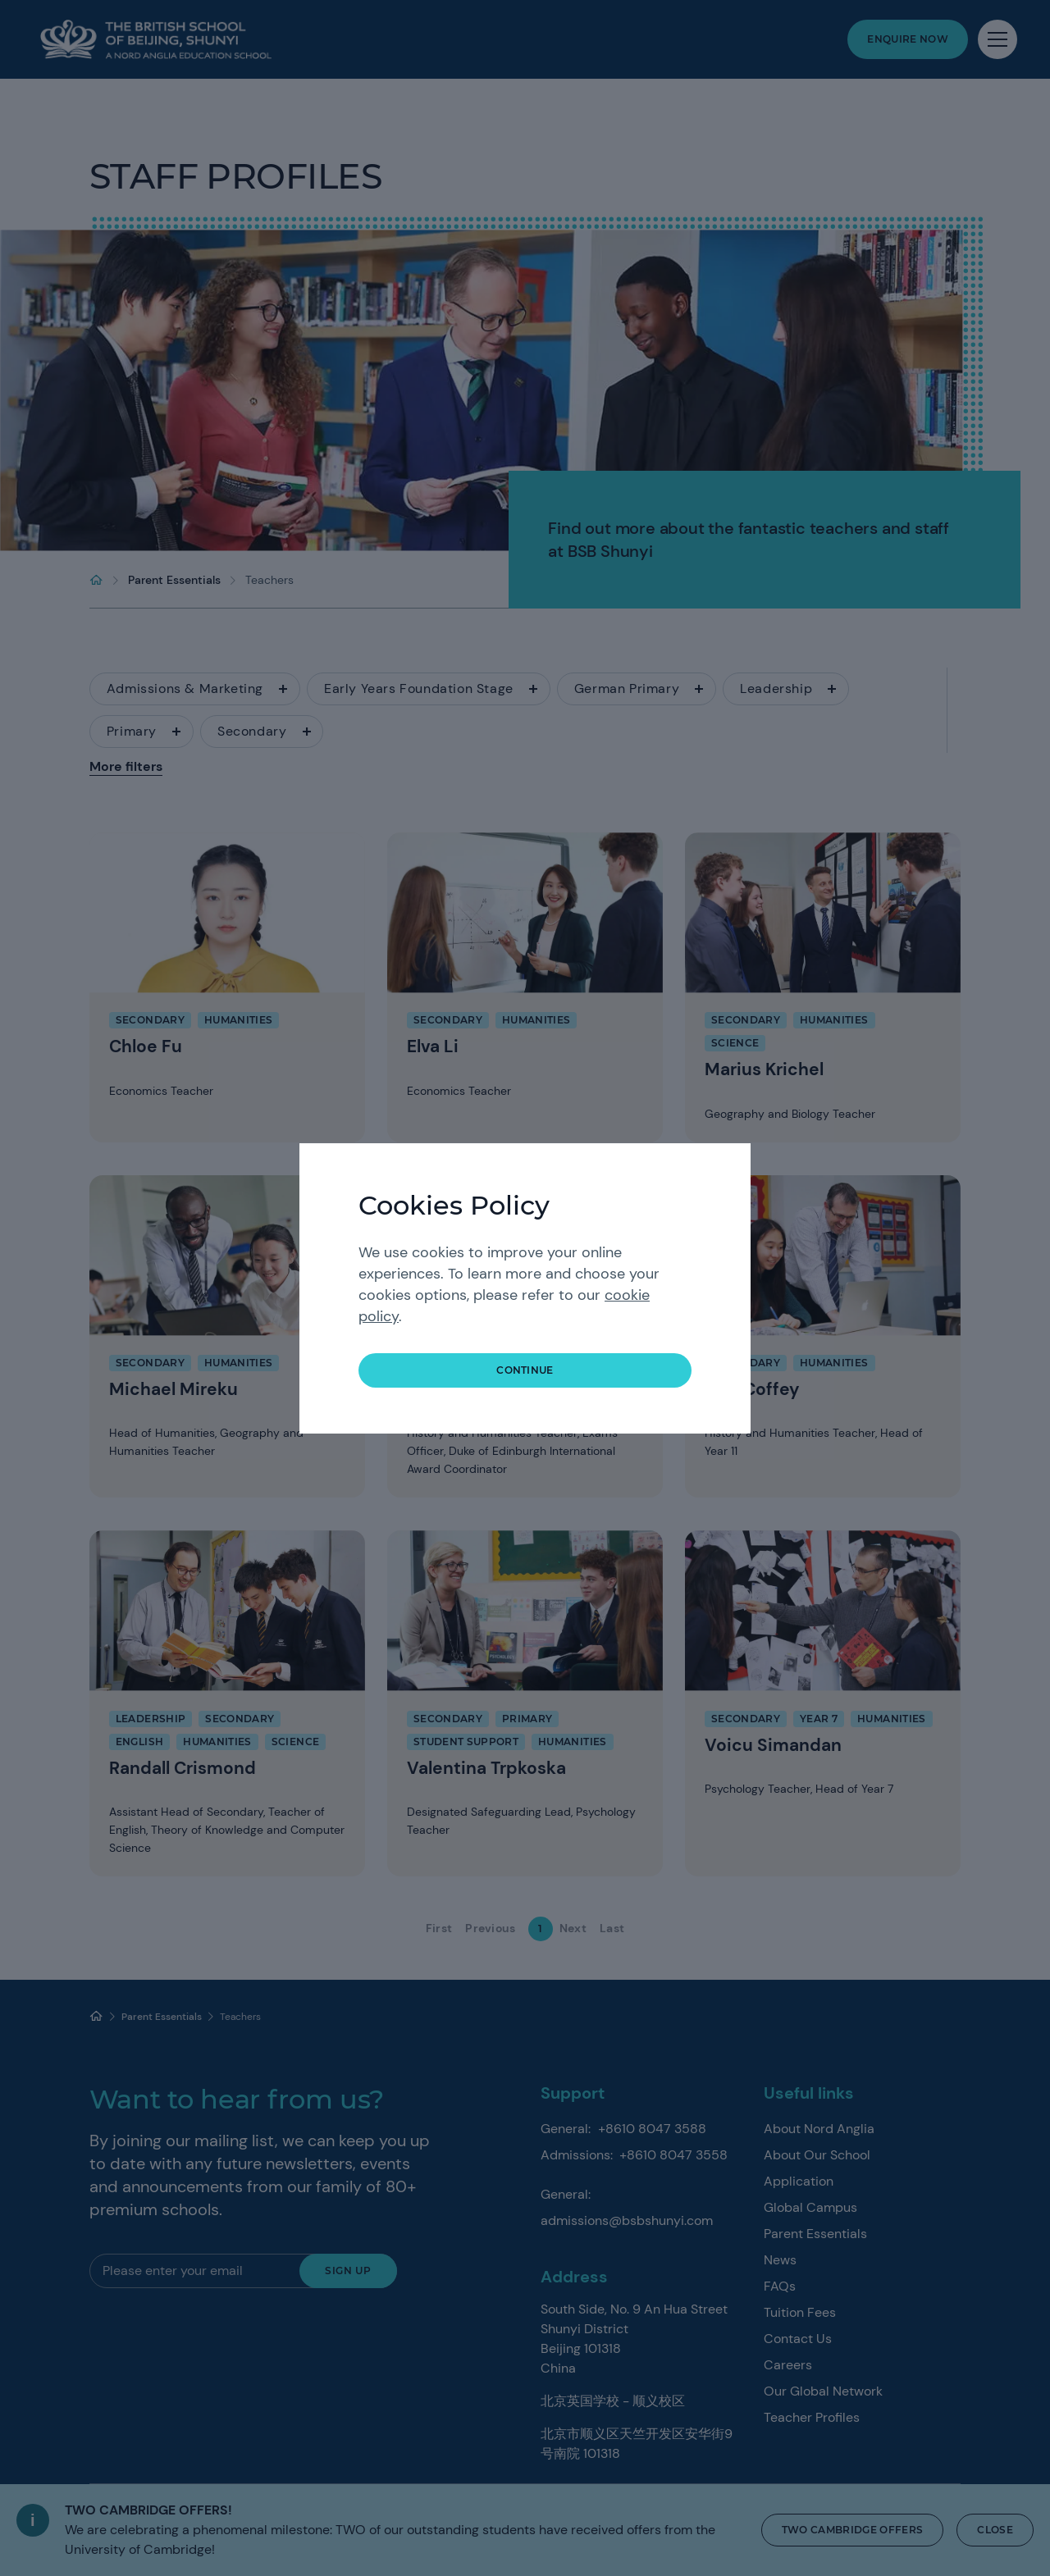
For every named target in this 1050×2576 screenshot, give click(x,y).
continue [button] (525, 1370)
